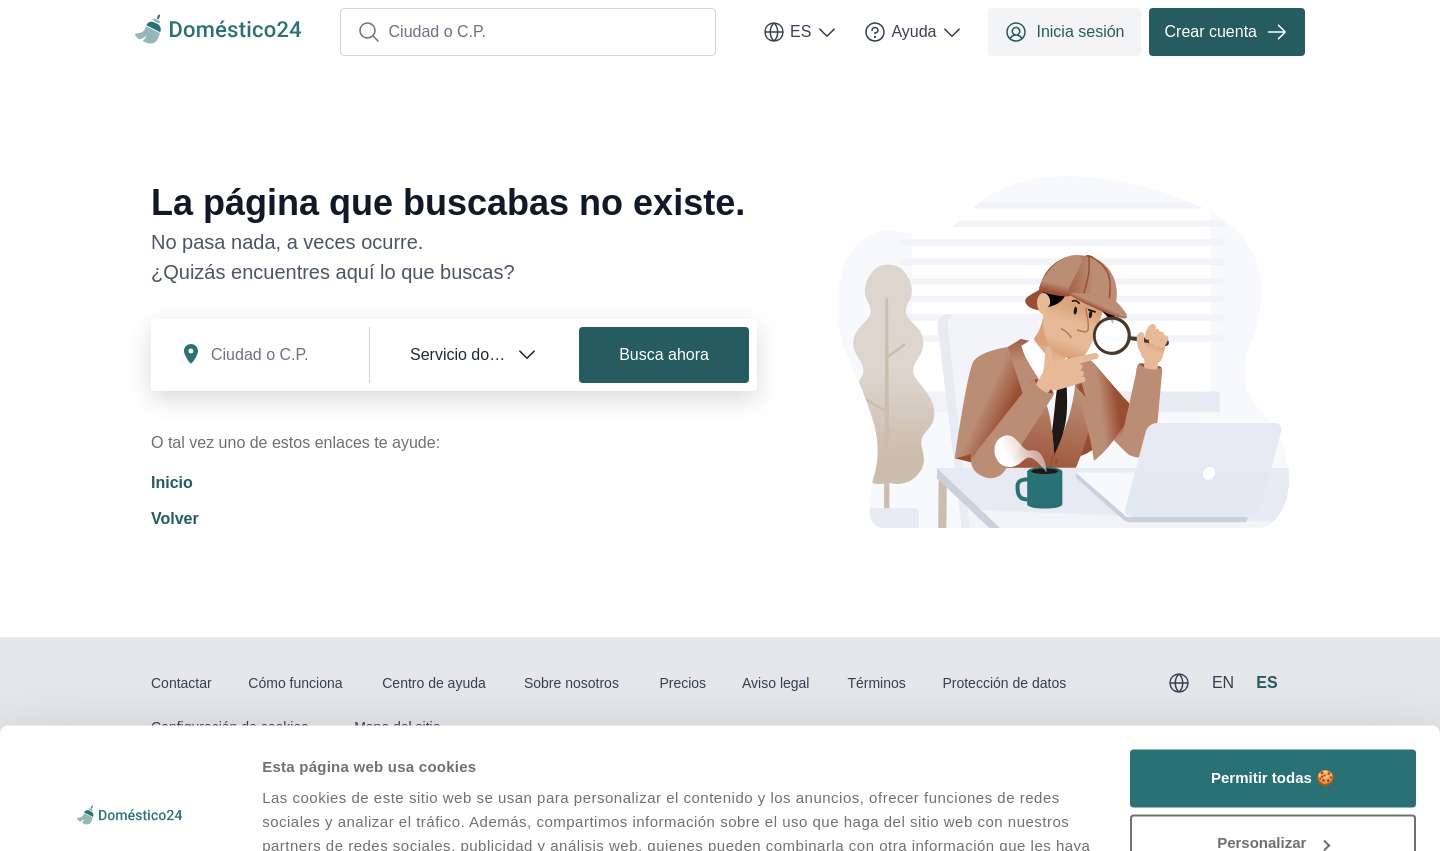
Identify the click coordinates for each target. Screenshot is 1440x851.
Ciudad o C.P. (422, 32)
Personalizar (1273, 729)
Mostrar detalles (320, 811)
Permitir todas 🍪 (1273, 664)
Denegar (1273, 795)
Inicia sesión (1064, 32)
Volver (175, 518)
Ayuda (913, 32)
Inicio (172, 482)
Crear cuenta (1227, 32)
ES (800, 32)
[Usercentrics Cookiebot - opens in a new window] (129, 812)
